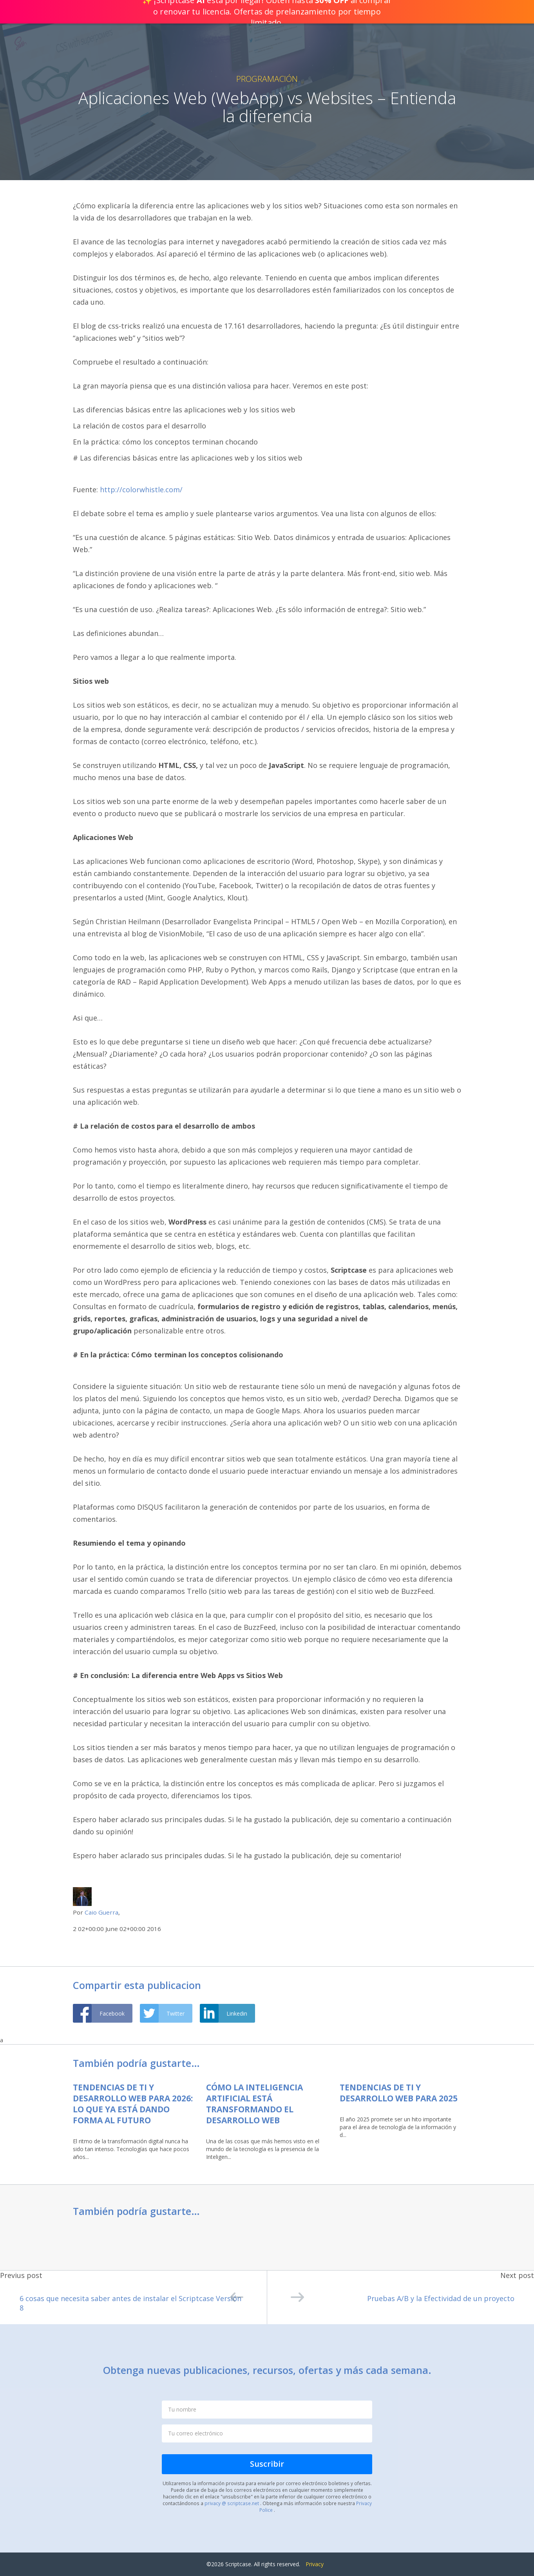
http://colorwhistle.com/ (141, 489)
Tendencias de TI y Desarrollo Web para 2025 (399, 2093)
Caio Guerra (101, 1912)
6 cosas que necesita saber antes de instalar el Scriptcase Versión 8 (131, 2299)
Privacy (315, 2564)
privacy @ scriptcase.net (232, 2503)
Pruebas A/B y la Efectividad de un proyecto (403, 2297)
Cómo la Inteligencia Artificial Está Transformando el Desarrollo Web (254, 2104)
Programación (267, 78)
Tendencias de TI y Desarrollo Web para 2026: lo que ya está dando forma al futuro (133, 2104)
